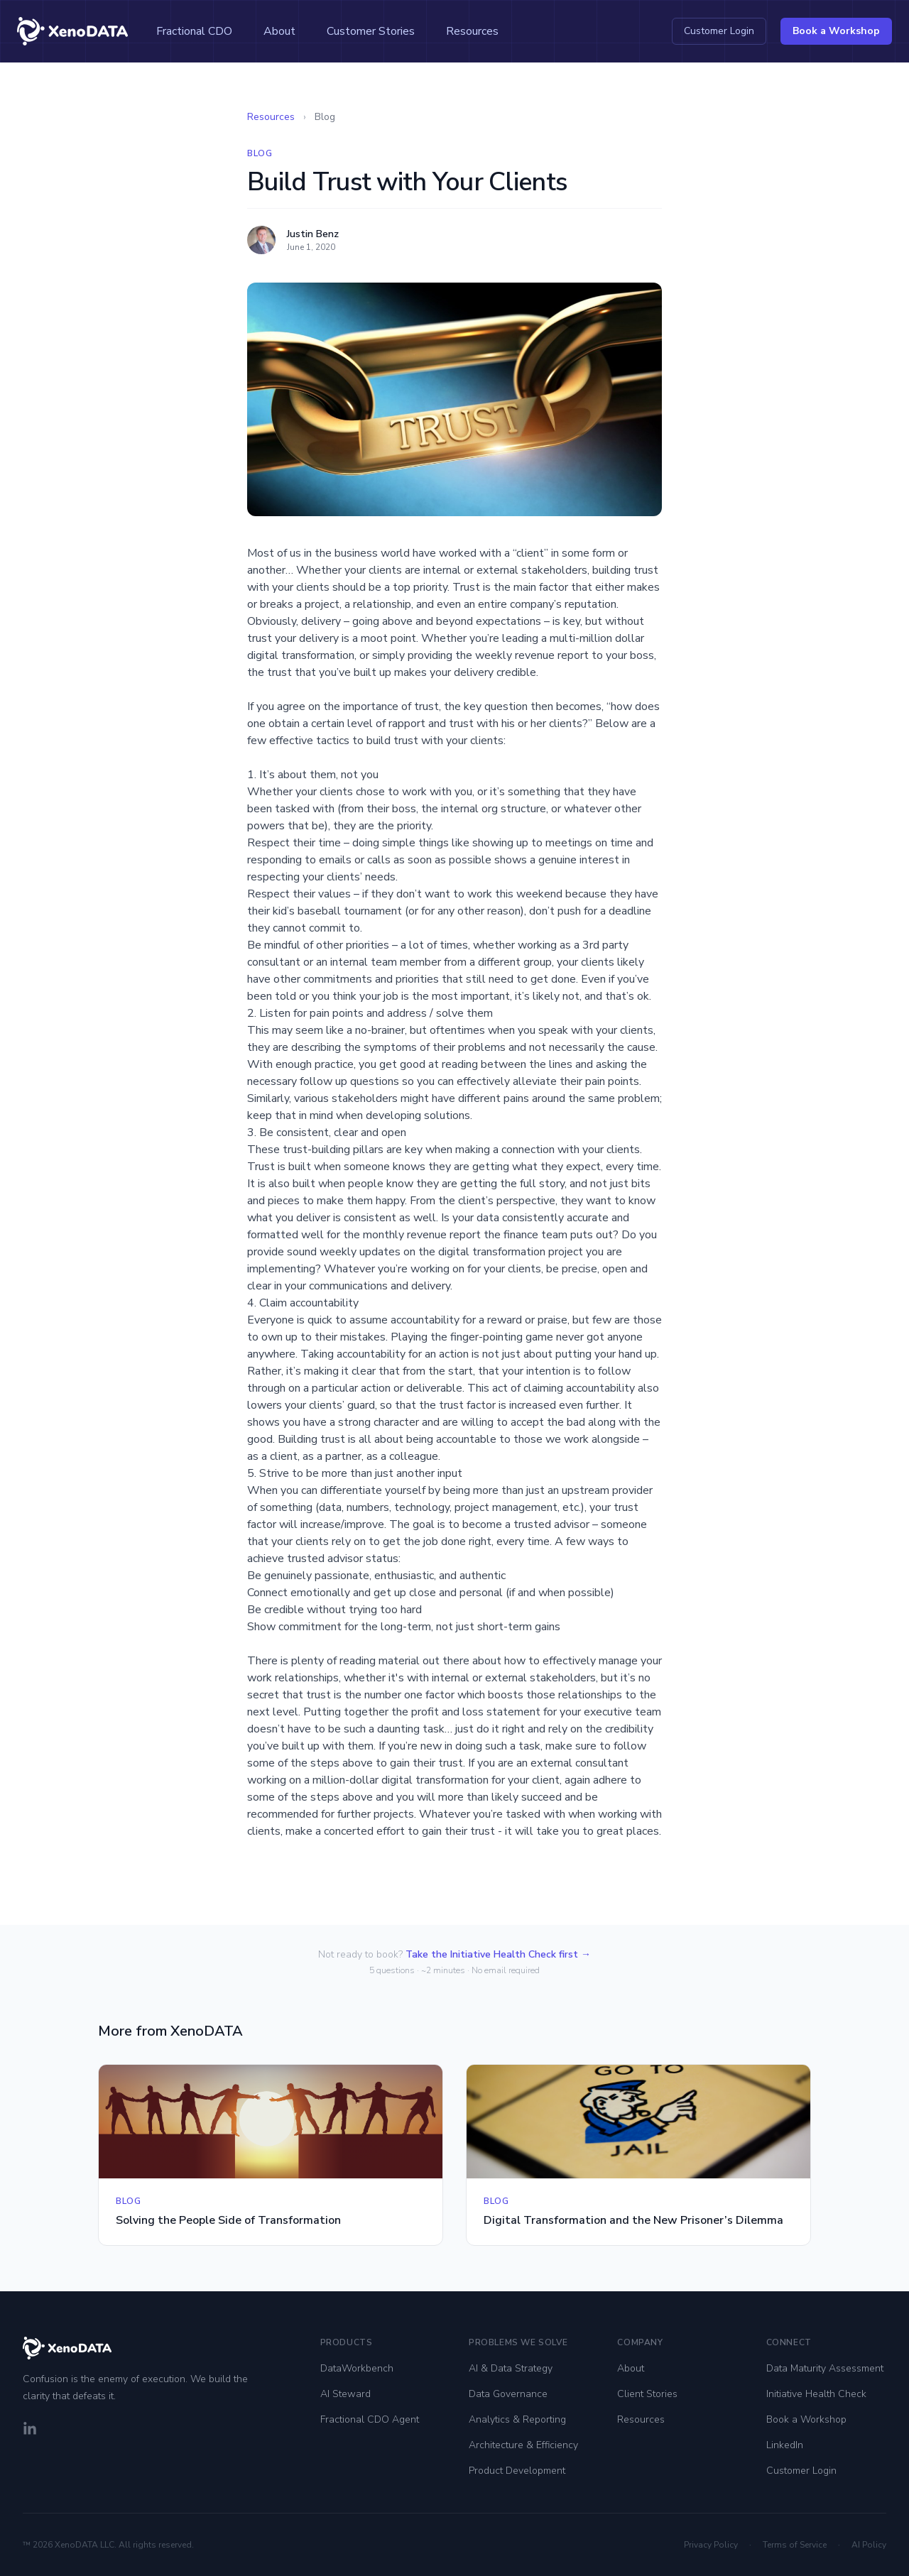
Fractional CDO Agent (369, 2419)
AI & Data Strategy (511, 2368)
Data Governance (508, 2394)
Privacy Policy (711, 2544)
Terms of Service (795, 2544)
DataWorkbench (356, 2368)
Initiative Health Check (816, 2394)
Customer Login (719, 31)
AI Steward (345, 2394)
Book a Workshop (836, 31)
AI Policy (868, 2544)
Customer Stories (371, 31)
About (279, 31)
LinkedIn (784, 2445)
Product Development (517, 2470)
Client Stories (647, 2394)
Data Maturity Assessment (824, 2368)
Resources (472, 31)
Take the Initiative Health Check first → (498, 1954)
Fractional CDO (194, 31)
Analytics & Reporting (517, 2419)
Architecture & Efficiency (523, 2445)
